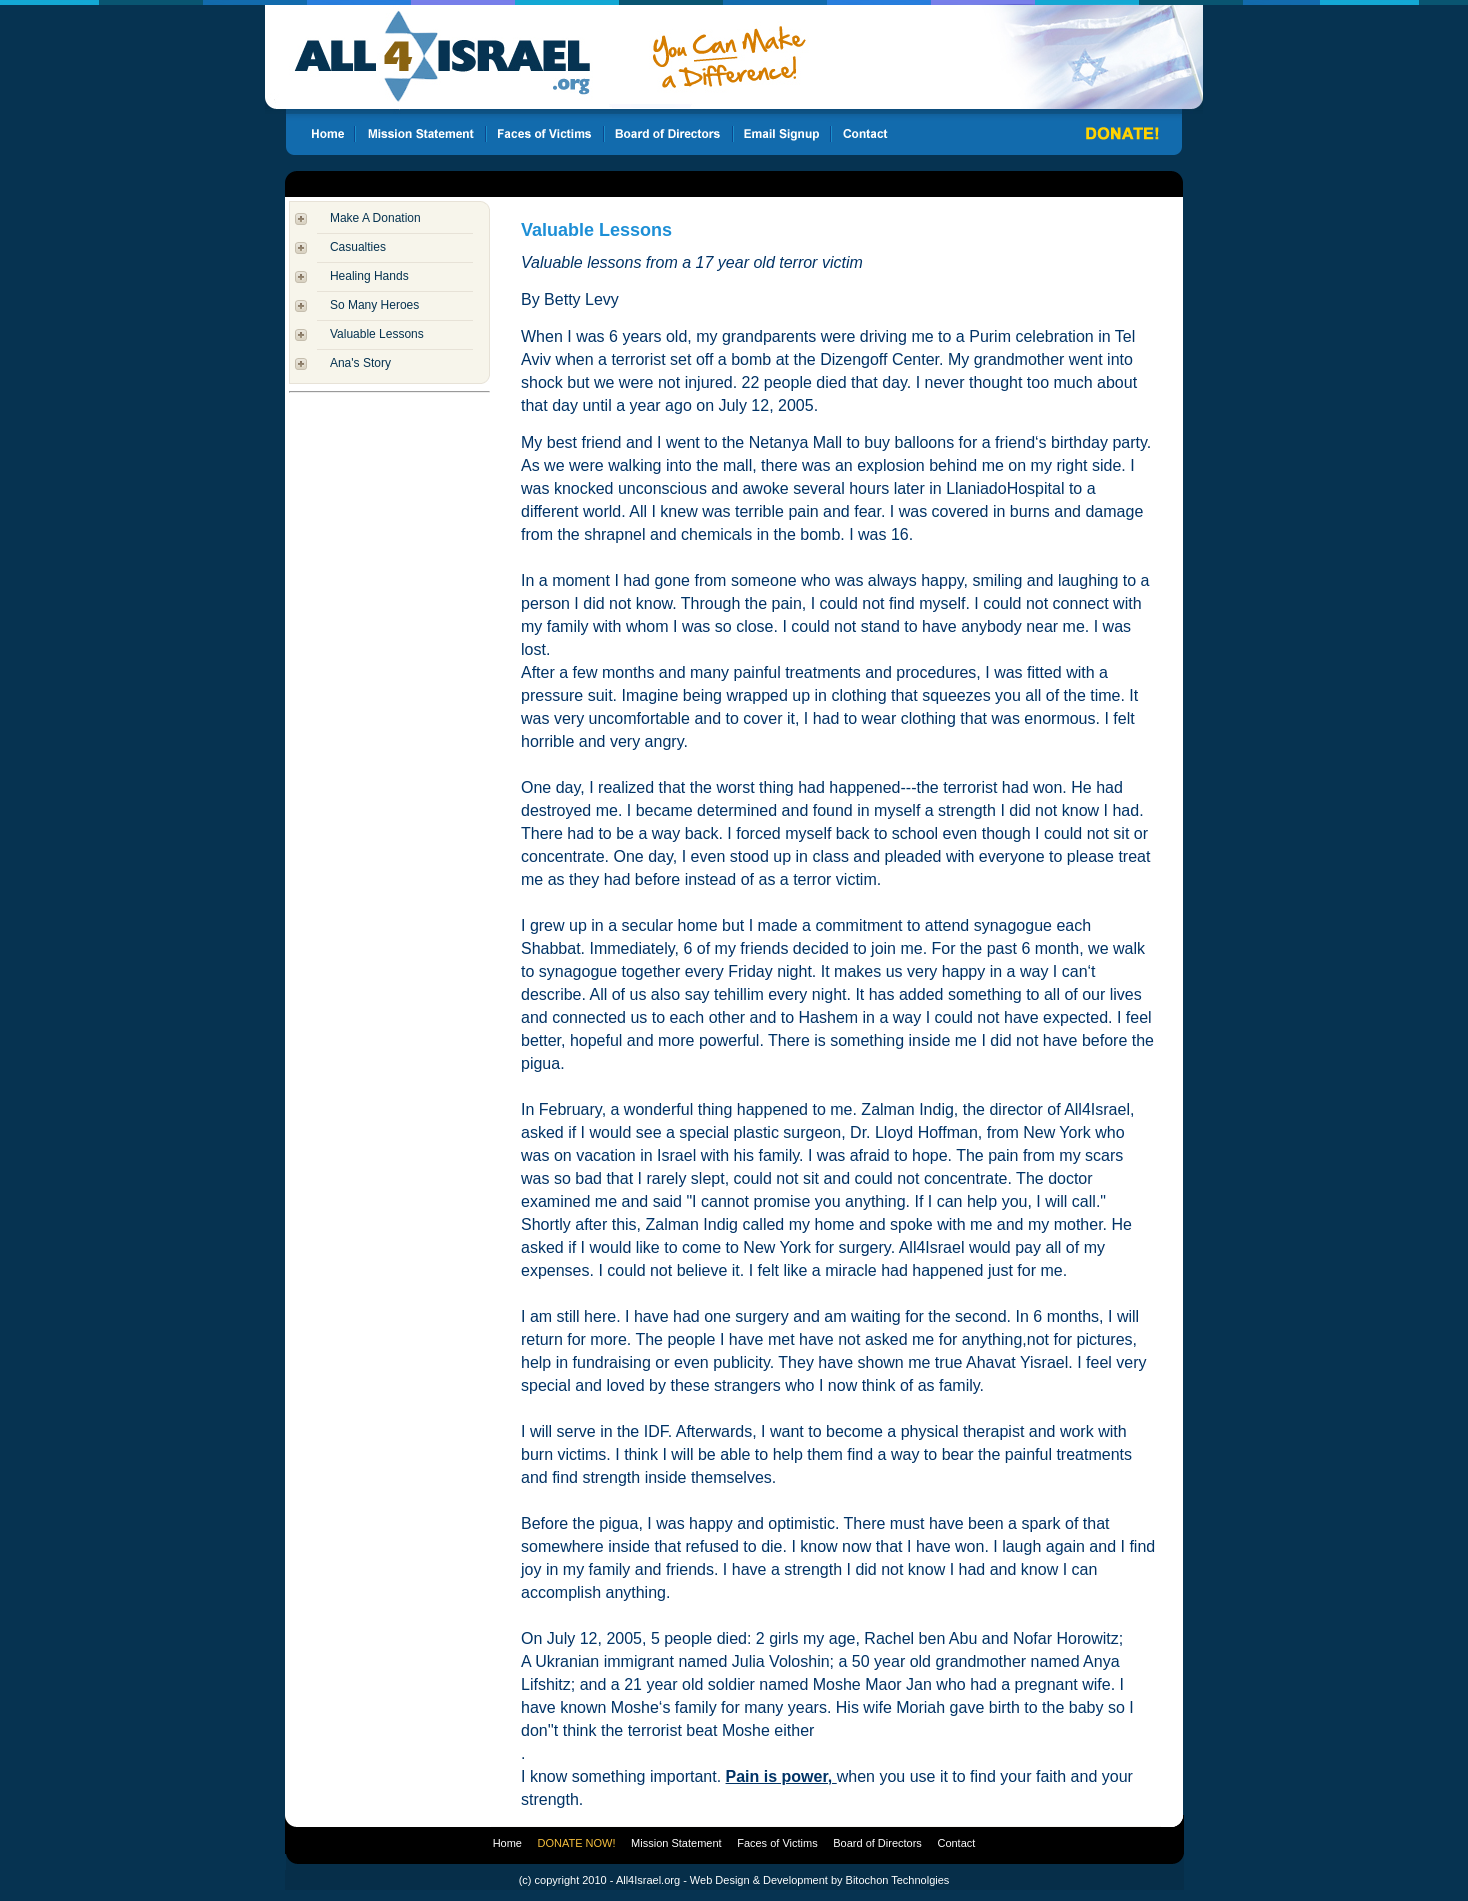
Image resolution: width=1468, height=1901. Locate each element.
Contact (956, 1843)
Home (507, 1843)
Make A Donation (375, 218)
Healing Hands (369, 276)
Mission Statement (676, 1843)
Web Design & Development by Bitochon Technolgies (819, 1880)
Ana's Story (360, 363)
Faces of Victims (777, 1843)
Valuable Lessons (377, 334)
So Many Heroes (374, 305)
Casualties (358, 247)
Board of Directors (877, 1843)
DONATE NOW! (577, 1843)
